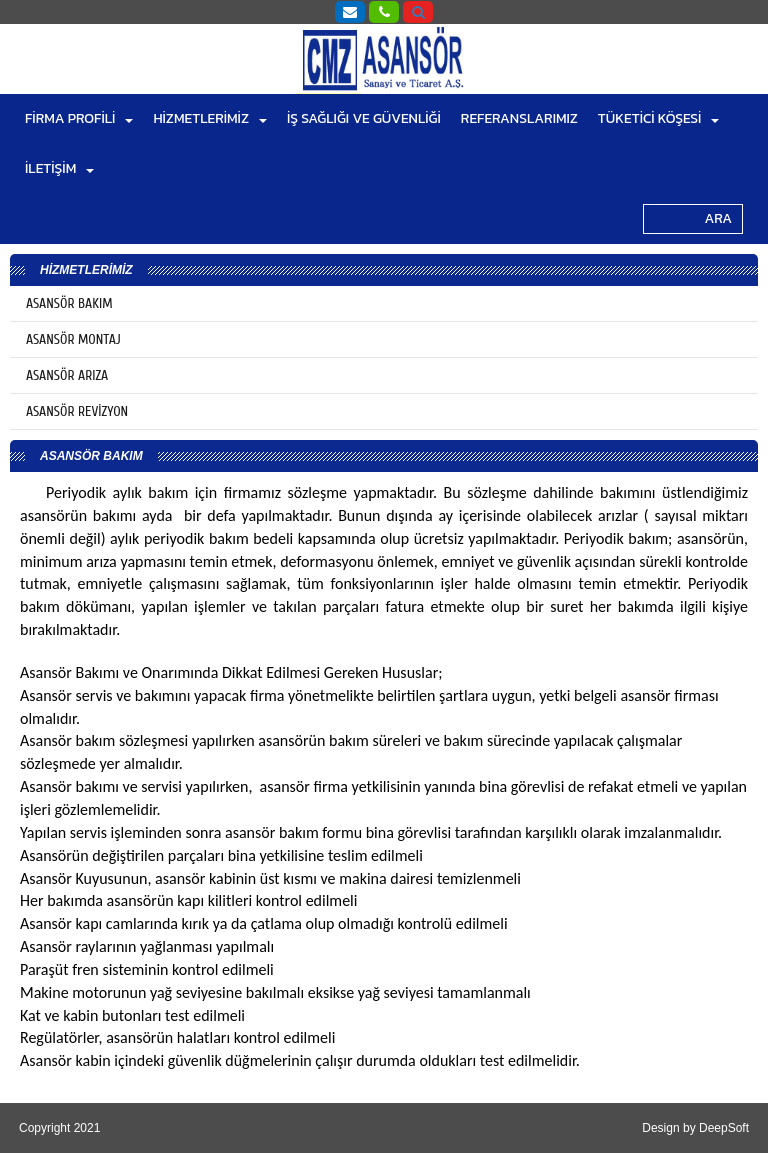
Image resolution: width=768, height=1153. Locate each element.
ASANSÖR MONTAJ (73, 339)
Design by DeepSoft (695, 1128)
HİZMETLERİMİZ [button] (210, 118)
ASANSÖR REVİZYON (77, 411)
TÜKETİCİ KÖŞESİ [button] (659, 118)
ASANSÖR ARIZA (67, 375)
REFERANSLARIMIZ (519, 118)
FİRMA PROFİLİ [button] (79, 118)
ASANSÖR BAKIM (69, 303)
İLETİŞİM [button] (59, 168)
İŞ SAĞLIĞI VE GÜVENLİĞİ (364, 118)
